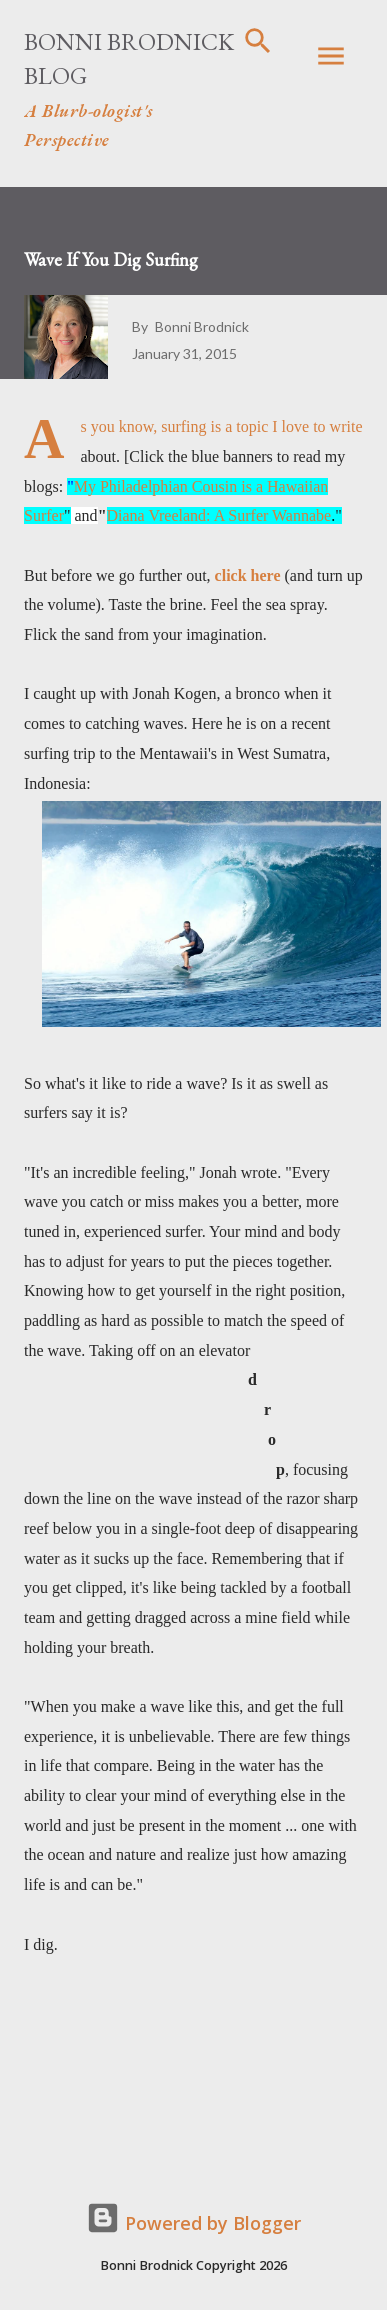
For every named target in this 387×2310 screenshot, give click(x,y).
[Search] (258, 36)
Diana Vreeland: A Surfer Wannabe (219, 515)
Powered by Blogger (193, 2223)
